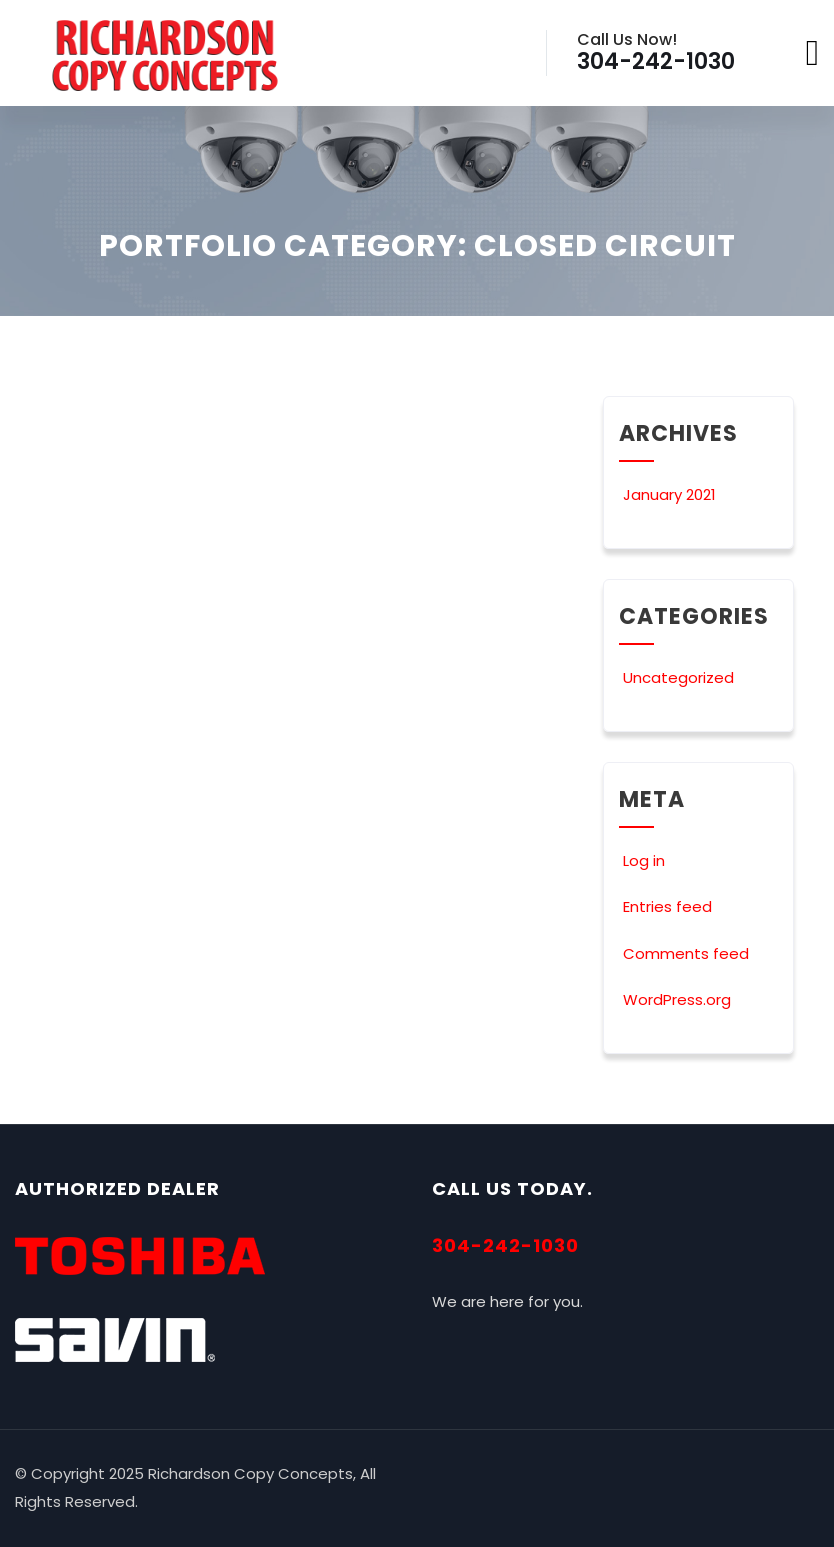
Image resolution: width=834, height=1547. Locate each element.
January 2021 (669, 494)
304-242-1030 (505, 1245)
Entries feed (665, 906)
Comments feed (684, 953)
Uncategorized (676, 677)
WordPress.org (675, 999)
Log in (642, 860)
